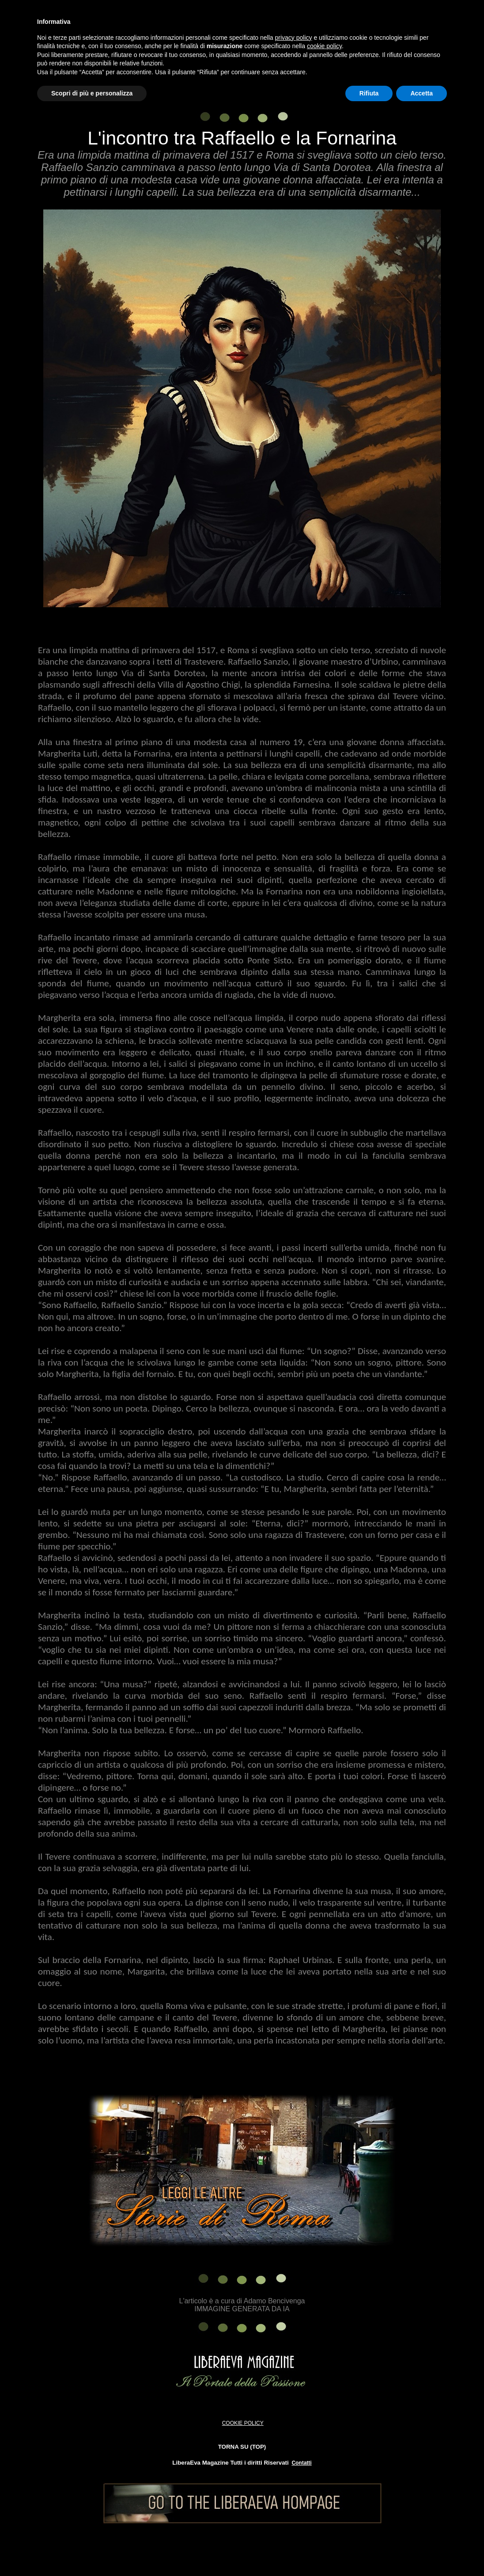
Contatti (301, 2463)
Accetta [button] (421, 93)
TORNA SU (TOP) (242, 2446)
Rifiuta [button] (369, 93)
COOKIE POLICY (243, 2423)
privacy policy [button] (293, 37)
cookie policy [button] (324, 45)
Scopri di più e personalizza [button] (91, 93)
